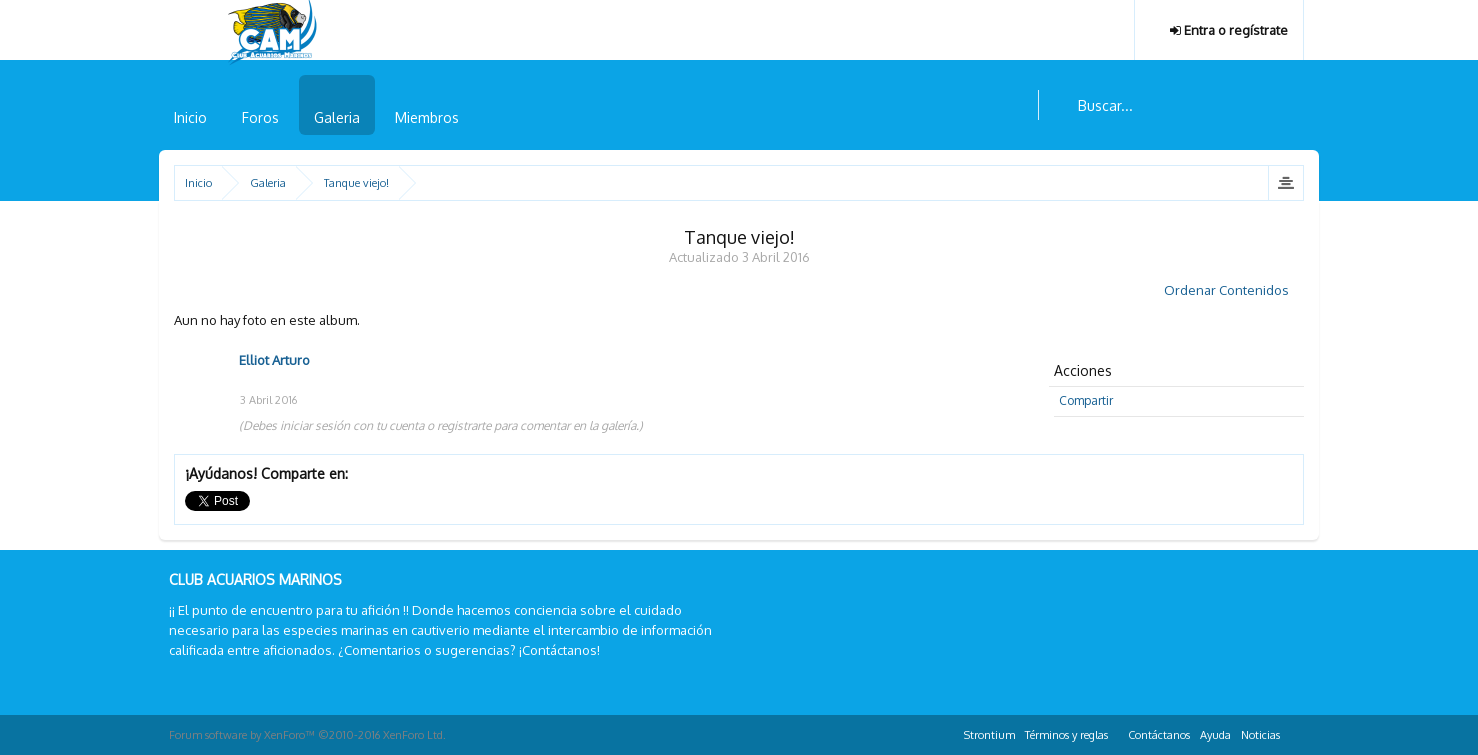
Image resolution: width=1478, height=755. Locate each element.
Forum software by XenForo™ (307, 735)
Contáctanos (1159, 735)
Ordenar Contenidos (1234, 290)
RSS (1297, 732)
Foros (260, 117)
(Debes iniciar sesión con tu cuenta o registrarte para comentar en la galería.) (441, 425)
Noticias (1260, 735)
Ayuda (1215, 735)
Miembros (427, 117)
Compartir (1086, 400)
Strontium (989, 735)
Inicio (190, 117)
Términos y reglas (1066, 735)
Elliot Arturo (274, 360)
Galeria (337, 117)
